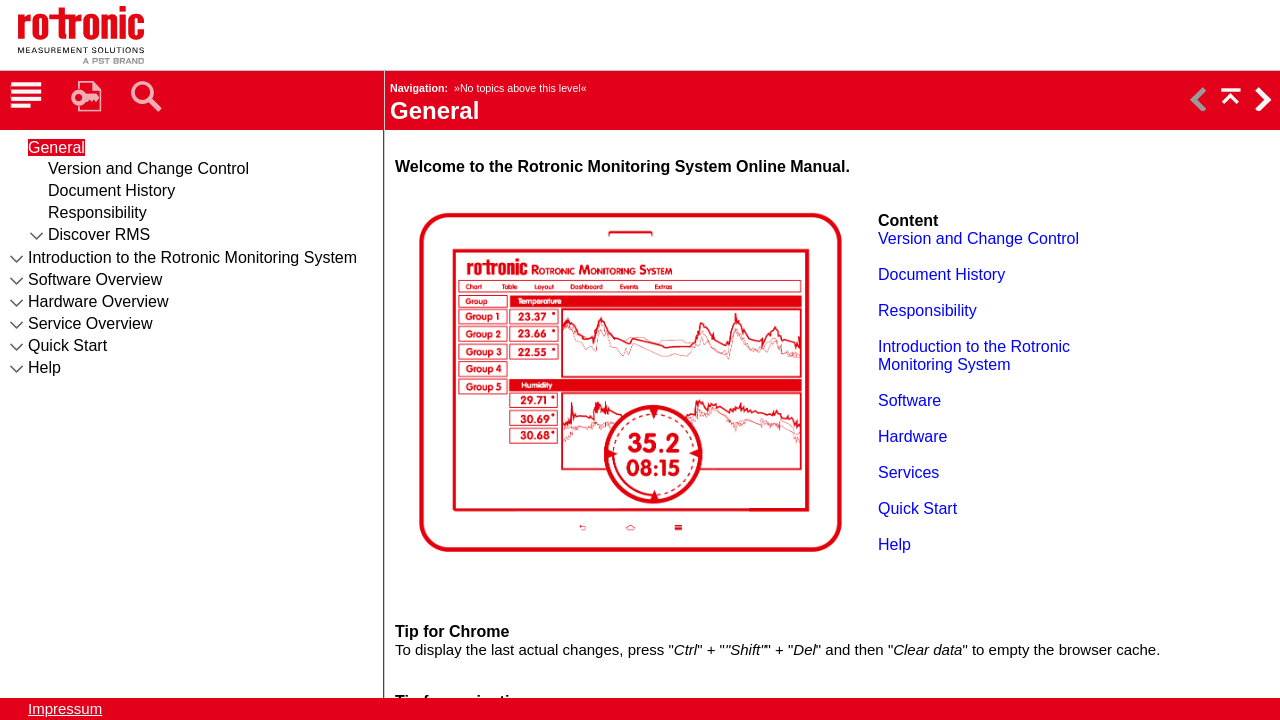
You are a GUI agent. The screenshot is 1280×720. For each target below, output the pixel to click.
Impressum (65, 708)
